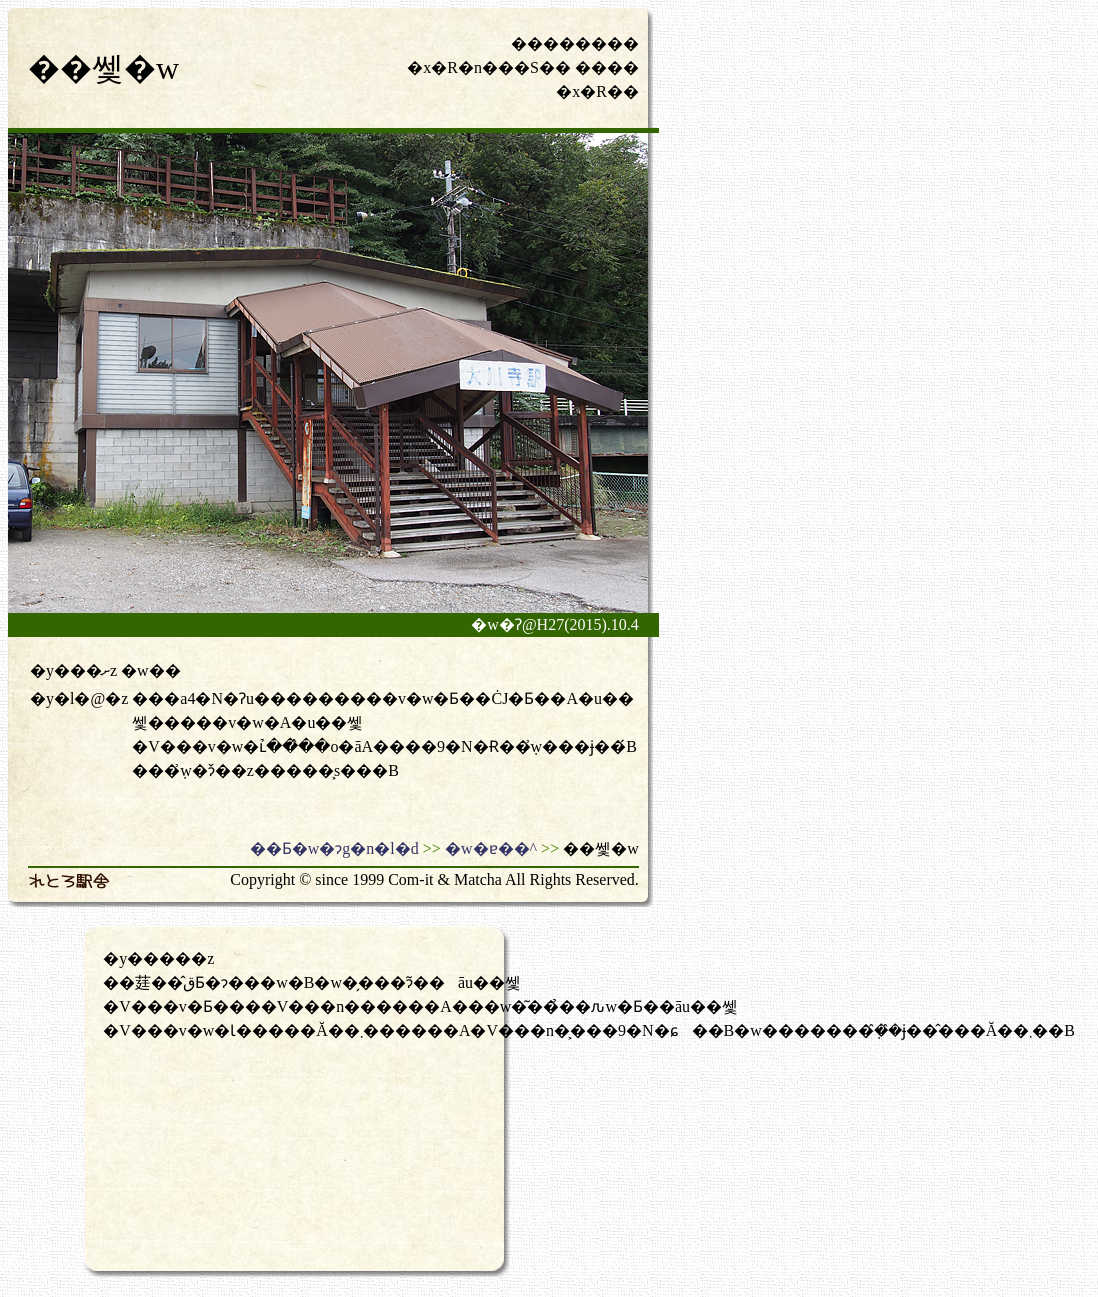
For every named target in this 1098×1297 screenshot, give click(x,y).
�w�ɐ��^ (491, 848)
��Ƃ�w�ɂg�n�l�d (334, 848)
